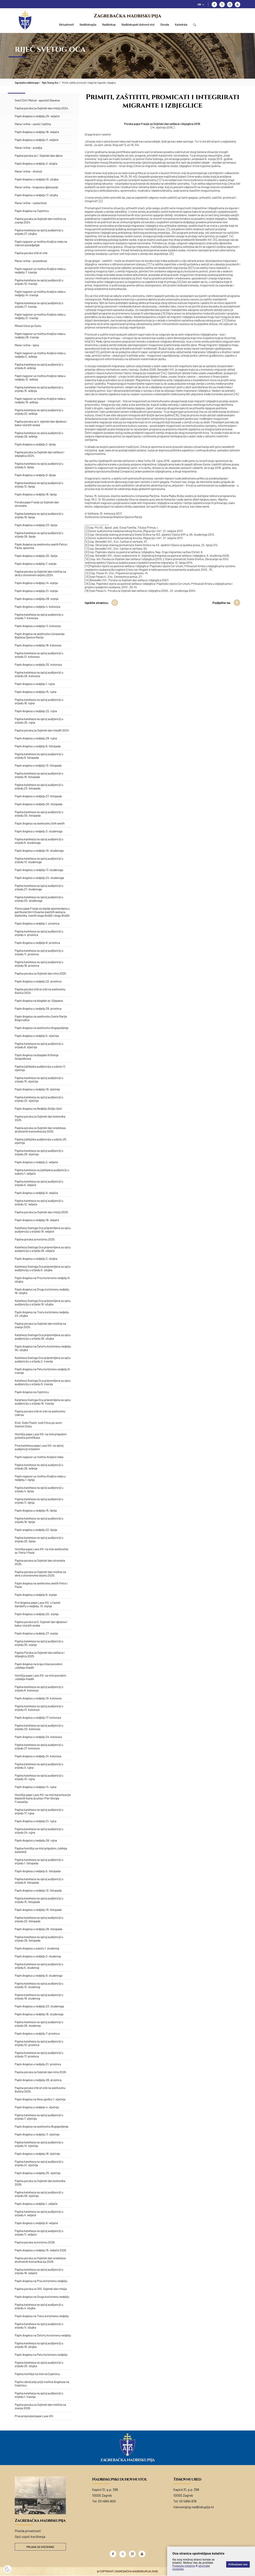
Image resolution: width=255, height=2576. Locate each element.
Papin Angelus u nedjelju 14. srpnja (36, 583)
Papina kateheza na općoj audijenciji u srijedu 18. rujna (39, 701)
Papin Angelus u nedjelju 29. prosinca (38, 1008)
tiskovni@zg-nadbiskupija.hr (193, 2507)
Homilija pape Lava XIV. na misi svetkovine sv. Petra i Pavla (41, 1550)
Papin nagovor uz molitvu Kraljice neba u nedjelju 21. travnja (40, 316)
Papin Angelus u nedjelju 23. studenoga (39, 2006)
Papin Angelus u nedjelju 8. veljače (36, 2223)
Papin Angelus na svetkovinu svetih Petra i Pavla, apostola (41, 545)
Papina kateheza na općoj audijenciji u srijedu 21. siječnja (39, 2163)
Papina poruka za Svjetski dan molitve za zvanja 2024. (40, 220)
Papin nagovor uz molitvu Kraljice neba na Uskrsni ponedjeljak (41, 243)
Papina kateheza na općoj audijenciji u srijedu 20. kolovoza (39, 1727)
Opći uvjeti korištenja (30, 2537)
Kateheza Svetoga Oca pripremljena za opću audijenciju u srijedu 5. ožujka (43, 1268)
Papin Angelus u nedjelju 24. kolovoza (38, 1737)
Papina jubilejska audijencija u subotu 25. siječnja (41, 1140)
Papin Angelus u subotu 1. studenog (37, 1948)
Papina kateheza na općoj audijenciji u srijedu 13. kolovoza (39, 1707)
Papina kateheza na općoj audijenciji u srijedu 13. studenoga (39, 860)
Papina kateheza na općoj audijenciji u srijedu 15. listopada (39, 1899)
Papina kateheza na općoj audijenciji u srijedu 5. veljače (39, 1183)
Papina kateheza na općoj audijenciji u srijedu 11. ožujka (39, 2325)
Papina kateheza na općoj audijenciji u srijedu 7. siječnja (39, 2116)
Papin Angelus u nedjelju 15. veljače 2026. (41, 2250)
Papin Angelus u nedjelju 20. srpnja (37, 1614)
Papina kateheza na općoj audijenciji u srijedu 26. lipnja (39, 534)
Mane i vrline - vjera (27, 345)
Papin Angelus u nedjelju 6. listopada (38, 746)
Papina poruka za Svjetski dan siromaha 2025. (40, 1562)
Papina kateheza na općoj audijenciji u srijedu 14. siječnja (39, 2143)
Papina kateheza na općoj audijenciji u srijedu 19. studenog (39, 1996)
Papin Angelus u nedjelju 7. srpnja (35, 563)
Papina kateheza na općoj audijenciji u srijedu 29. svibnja (39, 434)
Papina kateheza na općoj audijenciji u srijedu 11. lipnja (39, 1500)
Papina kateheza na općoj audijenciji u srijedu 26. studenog (39, 2023)
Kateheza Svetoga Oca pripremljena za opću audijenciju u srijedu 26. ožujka (43, 1336)
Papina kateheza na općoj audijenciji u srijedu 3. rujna (39, 1765)
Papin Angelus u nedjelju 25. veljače (37, 116)
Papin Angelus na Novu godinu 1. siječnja (40, 2099)
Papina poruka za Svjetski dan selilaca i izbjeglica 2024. (39, 453)
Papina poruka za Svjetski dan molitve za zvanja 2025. (40, 1325)
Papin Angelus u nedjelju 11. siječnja (37, 2134)
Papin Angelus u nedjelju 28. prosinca (38, 2080)
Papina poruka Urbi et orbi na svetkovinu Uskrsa (40, 1412)
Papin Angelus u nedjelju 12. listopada (38, 1890)
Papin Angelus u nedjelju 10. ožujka (37, 179)
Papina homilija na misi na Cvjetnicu (37, 2374)
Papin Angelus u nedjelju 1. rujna (35, 684)
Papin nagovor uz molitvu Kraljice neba (39, 1457)
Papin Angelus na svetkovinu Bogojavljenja (41, 1027)
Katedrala (181, 24)
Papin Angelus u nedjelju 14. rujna (35, 1787)
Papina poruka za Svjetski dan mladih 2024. (42, 730)
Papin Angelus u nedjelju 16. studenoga (39, 2014)
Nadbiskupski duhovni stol (137, 24)
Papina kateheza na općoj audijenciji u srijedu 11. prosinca (39, 952)
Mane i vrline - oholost (28, 171)
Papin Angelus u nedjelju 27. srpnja (36, 1633)
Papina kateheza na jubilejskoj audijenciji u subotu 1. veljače (42, 1171)
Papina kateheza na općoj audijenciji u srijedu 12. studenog (39, 1985)
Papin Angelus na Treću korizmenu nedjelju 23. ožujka (42, 1313)
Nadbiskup (109, 24)
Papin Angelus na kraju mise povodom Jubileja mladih (38, 1665)
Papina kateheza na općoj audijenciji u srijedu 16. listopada (39, 775)
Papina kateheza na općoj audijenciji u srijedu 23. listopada (39, 786)
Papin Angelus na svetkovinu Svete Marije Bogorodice (41, 1018)
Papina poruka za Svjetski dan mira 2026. (41, 2072)
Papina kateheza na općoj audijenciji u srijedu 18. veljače (39, 2271)
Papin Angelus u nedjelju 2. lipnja (35, 444)
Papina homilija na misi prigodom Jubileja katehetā (41, 1849)
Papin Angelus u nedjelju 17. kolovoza (38, 1717)
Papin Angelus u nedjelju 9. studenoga (38, 1975)
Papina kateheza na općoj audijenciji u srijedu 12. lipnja (39, 484)
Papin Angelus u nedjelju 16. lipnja (36, 494)
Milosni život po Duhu (28, 325)
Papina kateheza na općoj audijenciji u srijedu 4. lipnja (39, 1489)
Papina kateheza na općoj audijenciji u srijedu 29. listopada (39, 1938)
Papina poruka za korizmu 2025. (35, 1239)
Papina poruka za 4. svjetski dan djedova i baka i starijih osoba (41, 423)
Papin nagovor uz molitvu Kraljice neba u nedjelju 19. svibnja (40, 400)
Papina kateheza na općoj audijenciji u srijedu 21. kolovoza (39, 654)
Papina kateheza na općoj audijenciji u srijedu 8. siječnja (39, 1045)
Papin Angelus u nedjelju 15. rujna (35, 691)
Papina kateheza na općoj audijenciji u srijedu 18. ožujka (39, 2344)
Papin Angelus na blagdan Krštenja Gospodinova (36, 1056)
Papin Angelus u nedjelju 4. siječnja (37, 2107)
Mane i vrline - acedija (28, 147)
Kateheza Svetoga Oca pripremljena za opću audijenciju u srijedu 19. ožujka (43, 1302)
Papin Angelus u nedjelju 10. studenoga (39, 850)
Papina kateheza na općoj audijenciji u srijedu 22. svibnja (39, 411)
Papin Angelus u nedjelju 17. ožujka (36, 195)
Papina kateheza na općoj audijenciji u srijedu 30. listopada (39, 813)
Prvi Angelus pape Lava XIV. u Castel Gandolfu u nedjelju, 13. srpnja (37, 1604)
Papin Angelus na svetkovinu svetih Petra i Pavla (41, 1584)
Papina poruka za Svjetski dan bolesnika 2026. (40, 2182)
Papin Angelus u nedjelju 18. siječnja (37, 2153)
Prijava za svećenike (40, 2547)
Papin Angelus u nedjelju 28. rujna (36, 1840)
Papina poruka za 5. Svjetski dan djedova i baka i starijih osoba (41, 1623)
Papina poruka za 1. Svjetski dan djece (39, 155)
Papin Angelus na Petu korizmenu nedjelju (41, 2354)
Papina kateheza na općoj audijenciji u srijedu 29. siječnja (39, 1152)
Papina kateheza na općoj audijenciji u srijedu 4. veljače (39, 2213)
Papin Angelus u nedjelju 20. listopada (38, 804)
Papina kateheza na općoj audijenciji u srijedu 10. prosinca (39, 2043)
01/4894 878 (187, 2501)
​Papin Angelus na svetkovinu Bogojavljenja (41, 2126)
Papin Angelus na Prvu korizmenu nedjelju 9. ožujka (42, 1279)
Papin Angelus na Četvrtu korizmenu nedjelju (43, 2335)
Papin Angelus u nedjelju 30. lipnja (36, 555)
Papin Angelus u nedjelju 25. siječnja (37, 2173)
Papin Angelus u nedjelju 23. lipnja (36, 525)
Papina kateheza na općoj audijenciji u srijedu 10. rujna (39, 1777)
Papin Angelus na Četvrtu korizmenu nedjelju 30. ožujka (43, 1348)
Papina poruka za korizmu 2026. (35, 2242)
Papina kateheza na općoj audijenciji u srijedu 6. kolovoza (39, 1688)
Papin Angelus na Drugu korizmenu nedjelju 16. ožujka (42, 1290)
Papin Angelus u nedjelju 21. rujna (35, 1821)
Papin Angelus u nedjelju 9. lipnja (35, 475)
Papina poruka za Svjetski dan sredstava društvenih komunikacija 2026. (40, 2259)
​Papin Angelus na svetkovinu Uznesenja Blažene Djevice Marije (39, 635)
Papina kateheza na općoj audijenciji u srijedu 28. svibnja (39, 1466)
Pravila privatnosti (28, 2531)
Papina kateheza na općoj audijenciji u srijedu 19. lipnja (39, 515)
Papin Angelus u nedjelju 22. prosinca (38, 981)
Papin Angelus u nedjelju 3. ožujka (36, 163)
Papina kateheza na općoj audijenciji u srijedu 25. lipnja (39, 1539)
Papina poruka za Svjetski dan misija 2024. (42, 108)
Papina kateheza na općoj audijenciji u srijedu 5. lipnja (39, 465)
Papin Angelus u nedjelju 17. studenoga (39, 870)
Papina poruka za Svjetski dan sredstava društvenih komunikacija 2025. (40, 1129)
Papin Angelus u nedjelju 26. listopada (38, 1929)
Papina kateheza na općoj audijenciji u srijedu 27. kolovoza (39, 1746)
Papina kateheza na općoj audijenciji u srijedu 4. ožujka (39, 2306)
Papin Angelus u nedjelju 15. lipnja (36, 1510)
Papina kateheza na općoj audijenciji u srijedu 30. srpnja (39, 1642)
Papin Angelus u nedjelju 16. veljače (37, 1220)
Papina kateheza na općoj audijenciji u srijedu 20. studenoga (39, 898)
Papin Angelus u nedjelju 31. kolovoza (38, 1756)
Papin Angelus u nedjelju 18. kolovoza (38, 645)
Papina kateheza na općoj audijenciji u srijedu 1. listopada (39, 1861)
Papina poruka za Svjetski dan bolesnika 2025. (40, 1118)
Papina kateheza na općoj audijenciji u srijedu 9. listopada (39, 755)
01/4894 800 (107, 2501)
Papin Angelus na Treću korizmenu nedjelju (42, 2316)
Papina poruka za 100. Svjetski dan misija (41, 2288)
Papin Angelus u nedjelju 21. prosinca (38, 2064)
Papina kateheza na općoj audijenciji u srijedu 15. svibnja (39, 388)
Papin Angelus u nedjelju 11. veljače (37, 139)
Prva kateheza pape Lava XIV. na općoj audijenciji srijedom (39, 1447)
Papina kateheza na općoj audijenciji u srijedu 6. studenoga (39, 840)
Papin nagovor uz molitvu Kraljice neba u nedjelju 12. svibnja (40, 377)
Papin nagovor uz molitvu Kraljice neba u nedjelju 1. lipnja (40, 1477)
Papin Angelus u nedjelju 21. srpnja (36, 590)
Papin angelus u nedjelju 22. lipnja (36, 1529)
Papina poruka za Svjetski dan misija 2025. (42, 1212)
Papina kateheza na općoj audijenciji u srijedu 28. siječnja (39, 2193)
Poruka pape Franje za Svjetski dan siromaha (37, 503)
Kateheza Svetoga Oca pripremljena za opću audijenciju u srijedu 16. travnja (43, 1401)
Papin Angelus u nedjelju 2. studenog (38, 1956)
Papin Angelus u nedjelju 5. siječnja (37, 1035)
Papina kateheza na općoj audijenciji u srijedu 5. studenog (39, 1965)
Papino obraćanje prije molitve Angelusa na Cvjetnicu (42, 2383)
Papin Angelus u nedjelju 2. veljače (36, 1162)
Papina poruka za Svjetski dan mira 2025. (41, 973)
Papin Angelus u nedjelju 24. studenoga (39, 877)
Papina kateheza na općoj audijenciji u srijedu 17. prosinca (39, 2054)
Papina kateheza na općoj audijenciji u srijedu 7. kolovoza (39, 616)
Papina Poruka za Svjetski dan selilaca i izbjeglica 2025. (39, 1654)
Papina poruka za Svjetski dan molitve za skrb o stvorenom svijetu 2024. (40, 573)
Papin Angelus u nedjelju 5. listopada (38, 1871)
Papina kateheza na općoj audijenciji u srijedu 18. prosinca (39, 963)
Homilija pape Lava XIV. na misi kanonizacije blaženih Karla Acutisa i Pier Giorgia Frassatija (43, 1798)
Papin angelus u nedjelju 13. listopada (38, 765)
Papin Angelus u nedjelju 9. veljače (36, 1192)
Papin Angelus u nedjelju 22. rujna (36, 711)
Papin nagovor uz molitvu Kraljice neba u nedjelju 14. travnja (40, 293)
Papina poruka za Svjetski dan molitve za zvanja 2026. (40, 2406)
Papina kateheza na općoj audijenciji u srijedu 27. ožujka (39, 231)
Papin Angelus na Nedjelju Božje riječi (38, 1108)
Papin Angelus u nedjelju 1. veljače (36, 2203)
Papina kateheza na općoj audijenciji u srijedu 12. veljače (39, 1202)
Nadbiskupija (88, 24)
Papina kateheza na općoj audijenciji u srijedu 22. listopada (39, 1919)
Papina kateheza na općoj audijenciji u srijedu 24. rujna (39, 1830)
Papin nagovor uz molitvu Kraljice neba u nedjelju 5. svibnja (40, 354)
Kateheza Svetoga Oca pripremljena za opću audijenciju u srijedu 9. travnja (43, 1382)
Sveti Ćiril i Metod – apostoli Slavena (37, 100)
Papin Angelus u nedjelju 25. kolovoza (38, 664)
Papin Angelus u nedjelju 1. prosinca (37, 923)
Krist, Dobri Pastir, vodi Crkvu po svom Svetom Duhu (38, 1424)
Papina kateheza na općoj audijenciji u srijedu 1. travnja (39, 2394)
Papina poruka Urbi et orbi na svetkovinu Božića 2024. (40, 990)
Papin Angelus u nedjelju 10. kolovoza (38, 1698)
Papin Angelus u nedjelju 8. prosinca (37, 942)
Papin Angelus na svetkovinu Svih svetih (40, 823)
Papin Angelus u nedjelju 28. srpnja (36, 598)
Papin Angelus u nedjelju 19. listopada (38, 1909)
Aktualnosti (66, 24)
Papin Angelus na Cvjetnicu (32, 211)
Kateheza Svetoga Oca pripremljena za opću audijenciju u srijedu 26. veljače (43, 1248)
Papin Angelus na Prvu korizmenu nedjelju (41, 2281)
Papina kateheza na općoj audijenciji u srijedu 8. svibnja (39, 366)
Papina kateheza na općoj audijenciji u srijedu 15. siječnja (39, 1079)
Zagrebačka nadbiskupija (127, 16)
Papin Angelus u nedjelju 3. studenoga (38, 831)
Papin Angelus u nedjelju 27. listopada (38, 796)
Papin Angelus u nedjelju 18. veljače (37, 132)
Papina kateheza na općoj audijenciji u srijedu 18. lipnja (39, 1520)
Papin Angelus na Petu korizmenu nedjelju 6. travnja (42, 1370)
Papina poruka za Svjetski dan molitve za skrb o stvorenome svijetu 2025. (40, 1573)
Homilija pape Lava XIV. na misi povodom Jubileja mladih (40, 1677)
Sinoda (164, 24)
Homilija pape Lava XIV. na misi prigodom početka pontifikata (41, 1435)
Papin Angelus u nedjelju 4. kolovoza (37, 606)
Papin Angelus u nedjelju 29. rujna (36, 738)
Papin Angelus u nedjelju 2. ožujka (36, 1258)
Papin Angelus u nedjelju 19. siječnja (37, 1089)
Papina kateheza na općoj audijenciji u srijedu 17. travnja (39, 304)
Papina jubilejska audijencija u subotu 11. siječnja (40, 1068)
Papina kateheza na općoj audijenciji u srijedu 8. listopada (39, 1880)
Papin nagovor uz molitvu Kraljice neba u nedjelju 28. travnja (40, 335)
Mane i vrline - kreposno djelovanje (36, 187)
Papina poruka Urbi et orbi (31, 253)
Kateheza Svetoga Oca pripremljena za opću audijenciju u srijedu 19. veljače (43, 1229)
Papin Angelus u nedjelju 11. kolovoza (38, 626)
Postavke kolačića (183, 2565)
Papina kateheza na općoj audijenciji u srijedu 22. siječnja (39, 1098)
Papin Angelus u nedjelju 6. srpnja (36, 1594)
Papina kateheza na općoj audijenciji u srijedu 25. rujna (39, 720)
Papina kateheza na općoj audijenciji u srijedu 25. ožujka (39, 2364)
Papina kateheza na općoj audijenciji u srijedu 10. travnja (39, 281)
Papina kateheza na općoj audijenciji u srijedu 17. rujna (39, 1811)
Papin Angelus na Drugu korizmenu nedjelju (42, 2296)
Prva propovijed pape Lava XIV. (34, 2416)
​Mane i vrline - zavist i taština (33, 124)
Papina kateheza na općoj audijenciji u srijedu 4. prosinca (39, 932)
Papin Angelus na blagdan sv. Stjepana (39, 1000)
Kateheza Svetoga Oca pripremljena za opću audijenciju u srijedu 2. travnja (43, 1359)
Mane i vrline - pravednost (31, 261)
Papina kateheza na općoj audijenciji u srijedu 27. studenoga (39, 887)
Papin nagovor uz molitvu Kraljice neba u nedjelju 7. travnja (40, 270)
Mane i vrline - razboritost (31, 203)
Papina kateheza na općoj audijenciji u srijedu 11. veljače (39, 2232)
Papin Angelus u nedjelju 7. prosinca (37, 2033)
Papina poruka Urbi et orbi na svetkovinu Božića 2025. (40, 2089)
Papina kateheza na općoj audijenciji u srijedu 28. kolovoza (39, 674)
